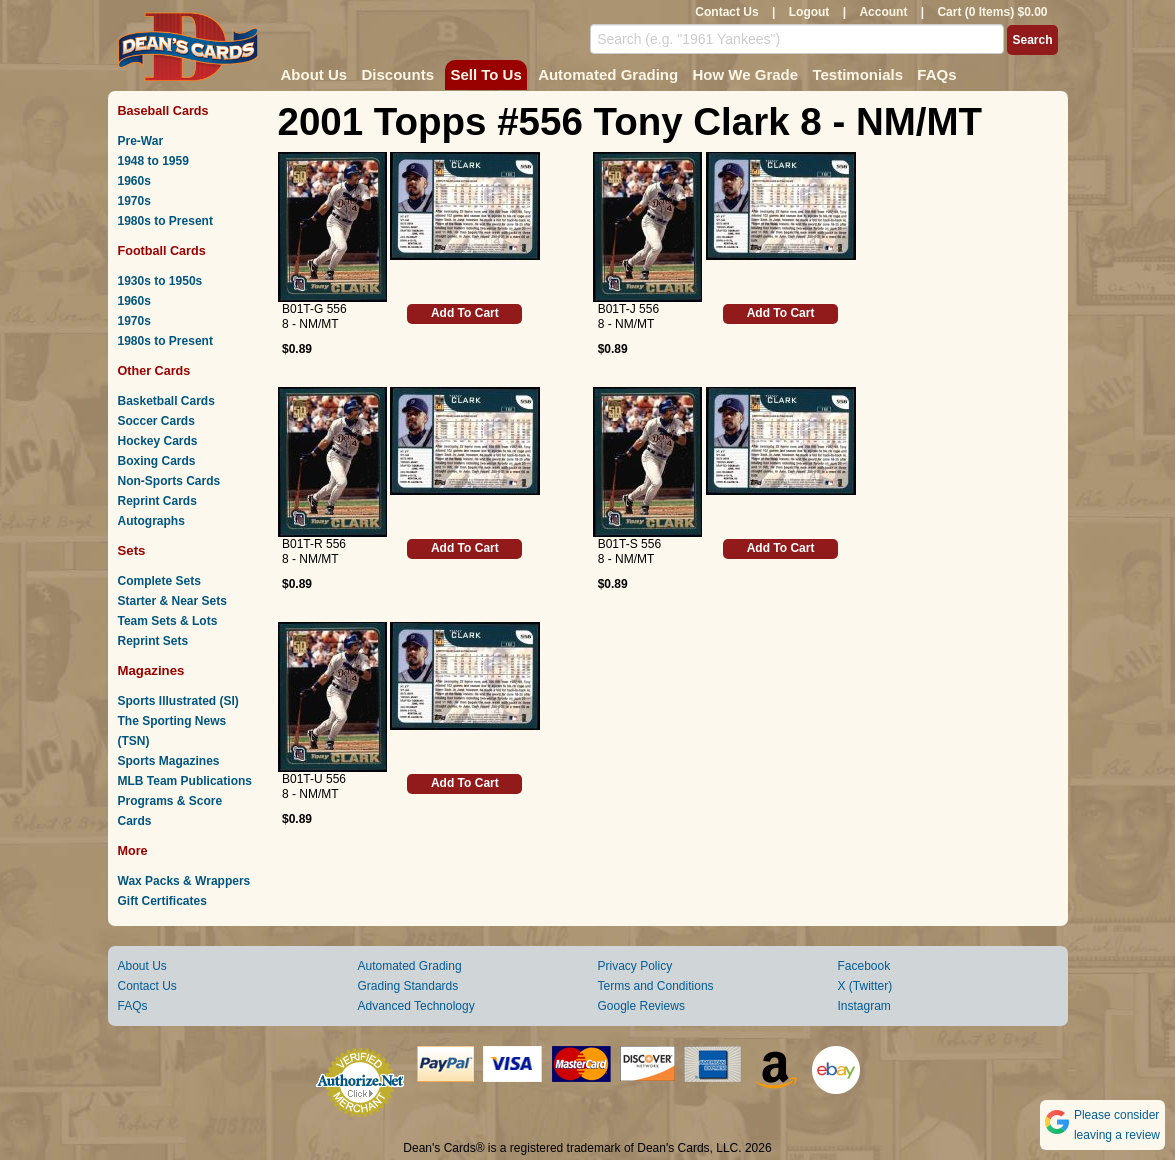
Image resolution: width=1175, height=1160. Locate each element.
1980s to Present (165, 221)
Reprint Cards (157, 501)
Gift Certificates (162, 901)
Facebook (864, 966)
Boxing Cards (157, 461)
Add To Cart (465, 313)
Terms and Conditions (656, 986)
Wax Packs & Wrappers (184, 881)
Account (883, 12)
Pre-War (141, 141)
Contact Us (726, 12)
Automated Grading (608, 74)
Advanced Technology (416, 1006)
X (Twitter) (865, 986)
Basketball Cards (166, 401)
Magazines (151, 670)
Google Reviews (641, 1006)
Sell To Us (485, 74)
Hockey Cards (158, 441)
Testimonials (857, 74)
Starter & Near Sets (172, 601)
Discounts (398, 74)
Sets (132, 550)
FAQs (936, 74)
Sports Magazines (169, 761)
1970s (134, 201)
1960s (134, 181)
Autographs (151, 521)
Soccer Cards (156, 421)
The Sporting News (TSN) (172, 731)
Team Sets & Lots (168, 621)
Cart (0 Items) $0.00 (992, 12)
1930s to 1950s (160, 281)
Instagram (864, 1006)
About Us (314, 74)
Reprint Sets (153, 641)
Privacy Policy (635, 966)
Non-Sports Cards (169, 481)
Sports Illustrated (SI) (178, 701)
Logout (809, 12)
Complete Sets (159, 581)
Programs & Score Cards (170, 811)
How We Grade (745, 74)
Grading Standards (408, 986)
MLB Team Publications (185, 781)
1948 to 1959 (153, 161)
